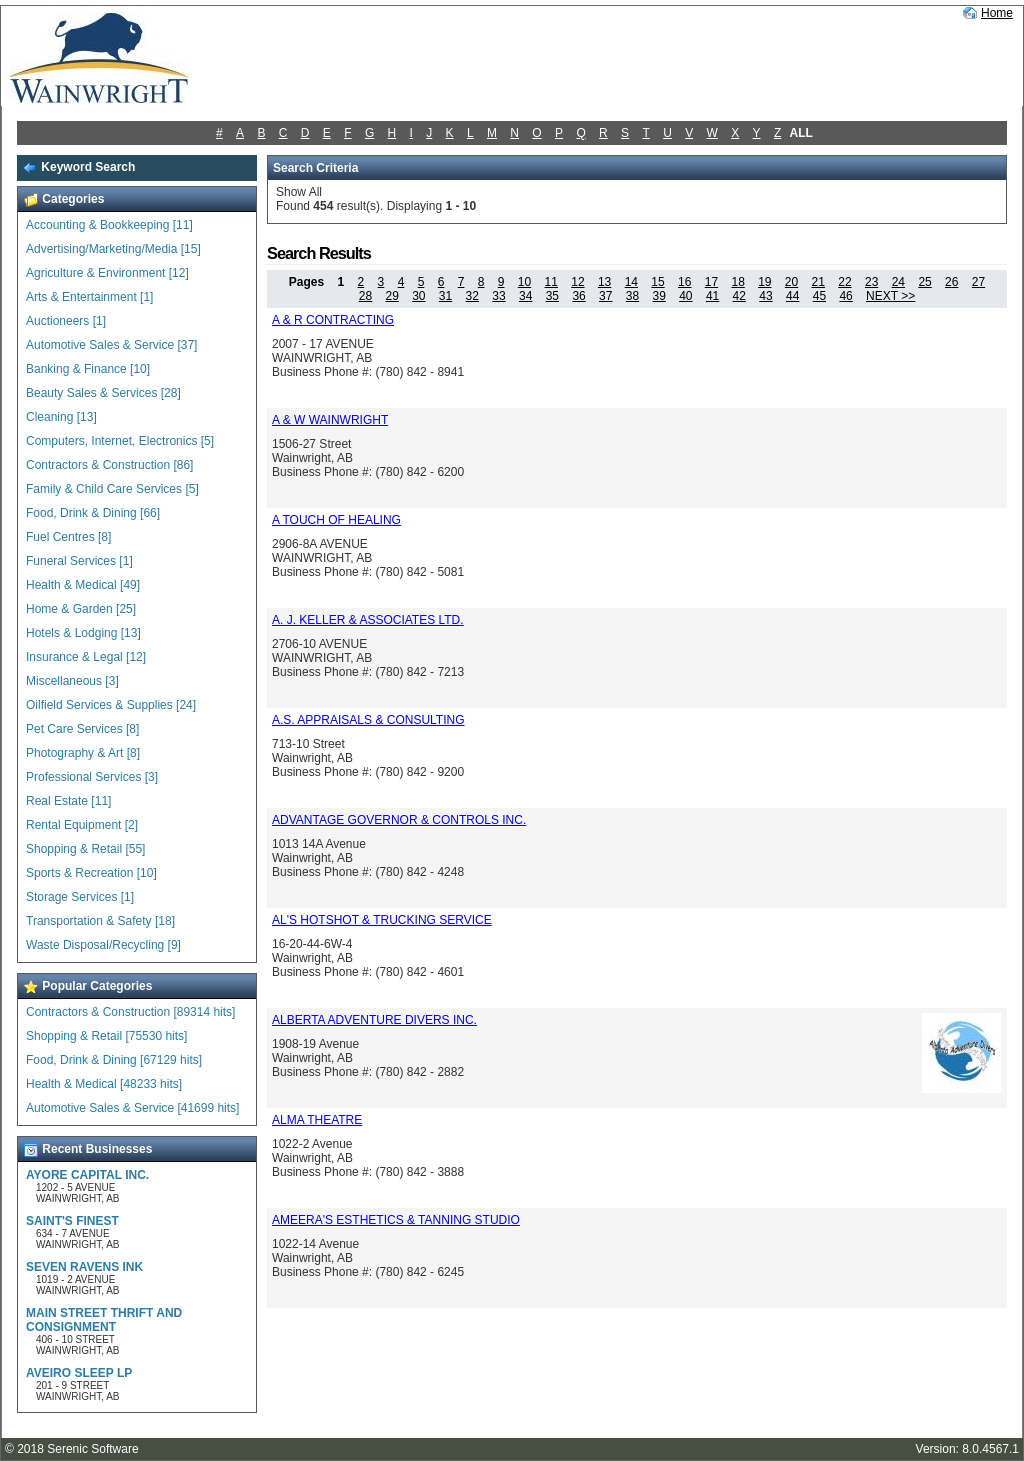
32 (472, 296)
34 (525, 296)
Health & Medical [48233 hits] (104, 1084)
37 (605, 296)
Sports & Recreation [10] (91, 873)
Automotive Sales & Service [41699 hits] (132, 1108)
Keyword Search (78, 167)
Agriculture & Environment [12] (107, 273)
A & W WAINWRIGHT (330, 420)
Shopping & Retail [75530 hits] (106, 1036)
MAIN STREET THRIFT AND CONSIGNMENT (104, 1320)
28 (365, 296)
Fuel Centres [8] (68, 537)
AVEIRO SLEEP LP (79, 1373)
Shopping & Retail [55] (85, 849)
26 (951, 282)
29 (391, 296)
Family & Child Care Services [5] (112, 489)
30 (418, 296)
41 (712, 296)
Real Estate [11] (68, 801)
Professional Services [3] (92, 777)
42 (739, 296)
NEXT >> (890, 296)
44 (792, 296)
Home (997, 13)
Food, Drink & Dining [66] (93, 513)
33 (498, 296)
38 (632, 296)
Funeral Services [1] (79, 561)
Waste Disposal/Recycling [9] (103, 945)
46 (845, 296)
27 (978, 282)
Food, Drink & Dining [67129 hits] (114, 1060)
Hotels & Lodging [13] (83, 633)
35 (552, 296)
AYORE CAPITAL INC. (87, 1175)
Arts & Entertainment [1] (89, 297)
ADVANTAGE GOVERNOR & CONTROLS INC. (399, 820)
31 (445, 296)
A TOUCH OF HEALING (336, 520)
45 (819, 296)
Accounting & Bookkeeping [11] (109, 225)
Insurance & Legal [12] (86, 657)
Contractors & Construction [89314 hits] (130, 1012)
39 (658, 296)
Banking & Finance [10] (88, 369)
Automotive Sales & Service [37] (111, 345)
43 (765, 296)
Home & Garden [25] (81, 609)
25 (924, 282)
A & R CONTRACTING (333, 320)
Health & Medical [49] (83, 585)
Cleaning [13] (61, 417)
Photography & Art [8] (83, 753)
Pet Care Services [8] (82, 729)
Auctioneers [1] (66, 321)
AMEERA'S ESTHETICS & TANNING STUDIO (396, 1220)
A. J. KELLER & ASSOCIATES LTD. (368, 620)
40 (685, 296)
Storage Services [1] (80, 897)
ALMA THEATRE (317, 1120)
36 (578, 296)
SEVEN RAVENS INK (84, 1267)
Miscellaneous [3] (72, 681)
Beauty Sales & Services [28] (103, 393)
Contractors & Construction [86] (109, 465)
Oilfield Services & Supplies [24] (111, 705)
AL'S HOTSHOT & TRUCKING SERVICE (382, 920)
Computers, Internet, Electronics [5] (120, 441)
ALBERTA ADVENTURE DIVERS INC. (374, 1020)
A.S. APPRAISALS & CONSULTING (368, 720)
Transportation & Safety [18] (100, 921)
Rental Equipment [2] (82, 825)
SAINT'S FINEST (72, 1221)
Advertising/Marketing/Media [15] (113, 249)
